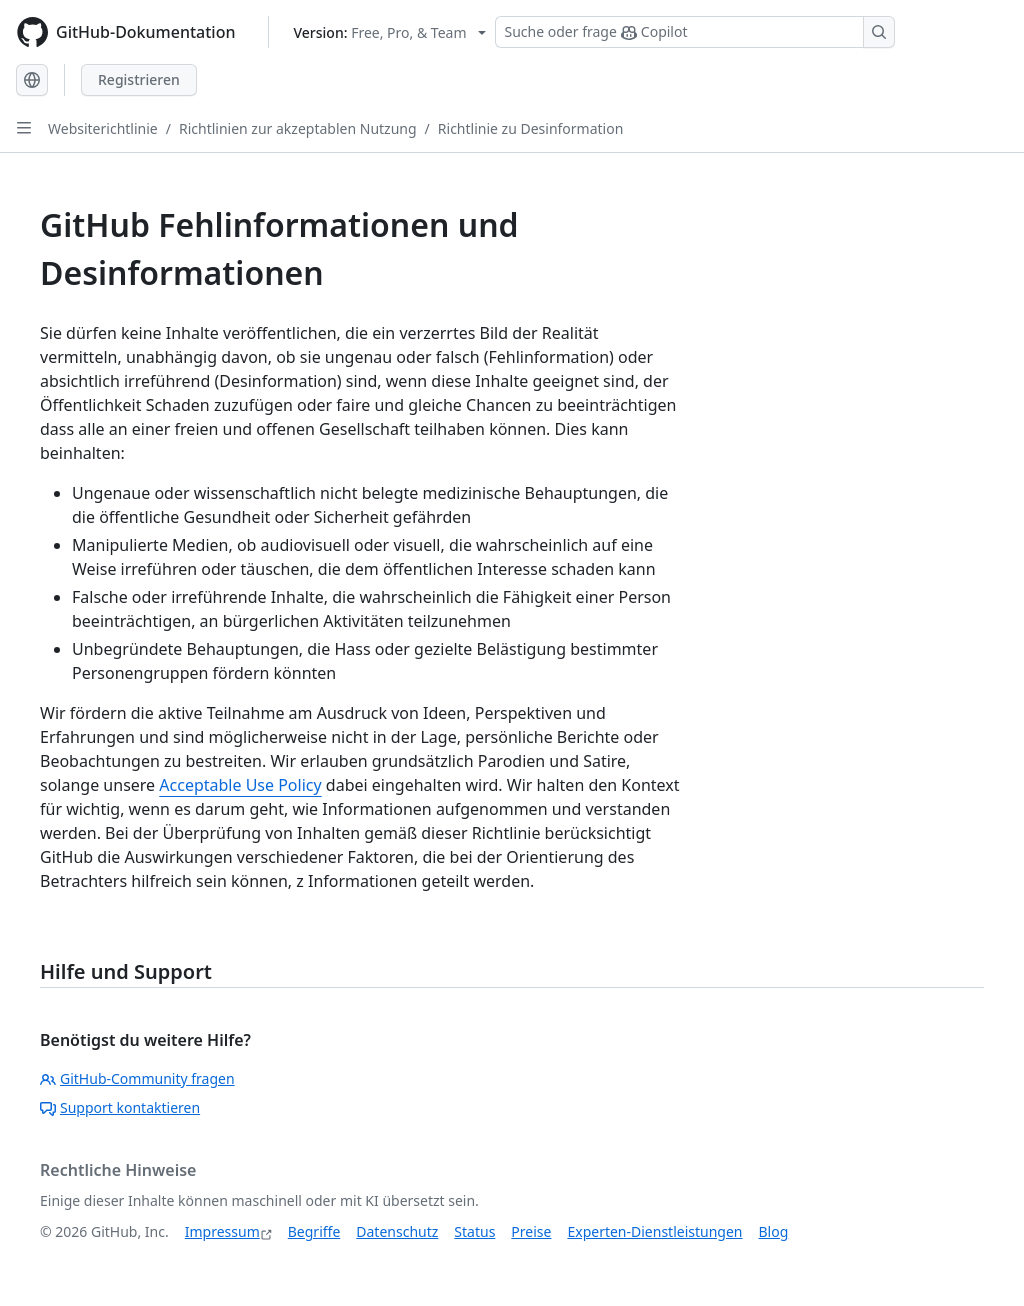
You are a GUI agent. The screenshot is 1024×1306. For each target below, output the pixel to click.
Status (474, 1231)
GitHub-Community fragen (137, 1078)
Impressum (222, 1231)
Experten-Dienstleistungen (654, 1231)
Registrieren (139, 79)
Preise (531, 1231)
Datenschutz (397, 1231)
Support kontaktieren (120, 1107)
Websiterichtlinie (103, 128)
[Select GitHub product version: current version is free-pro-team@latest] (390, 32)
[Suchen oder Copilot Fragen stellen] (695, 32)
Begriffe (314, 1231)
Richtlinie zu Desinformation (531, 128)
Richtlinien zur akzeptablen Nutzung (298, 128)
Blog (774, 1231)
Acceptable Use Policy (240, 785)
